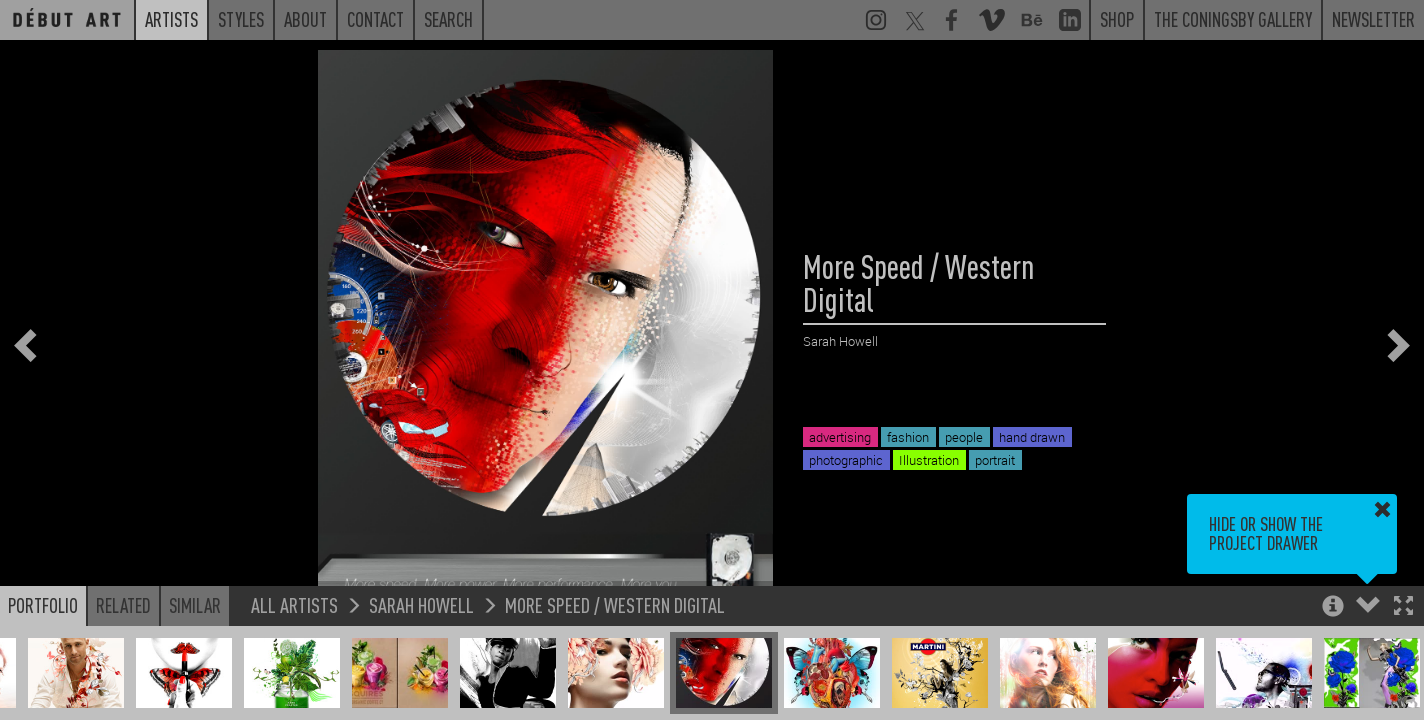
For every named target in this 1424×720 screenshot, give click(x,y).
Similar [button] (195, 605)
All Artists (294, 604)
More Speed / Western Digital (615, 604)
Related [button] (123, 605)
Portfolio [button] (43, 605)
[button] (1403, 607)
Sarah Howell (421, 604)
